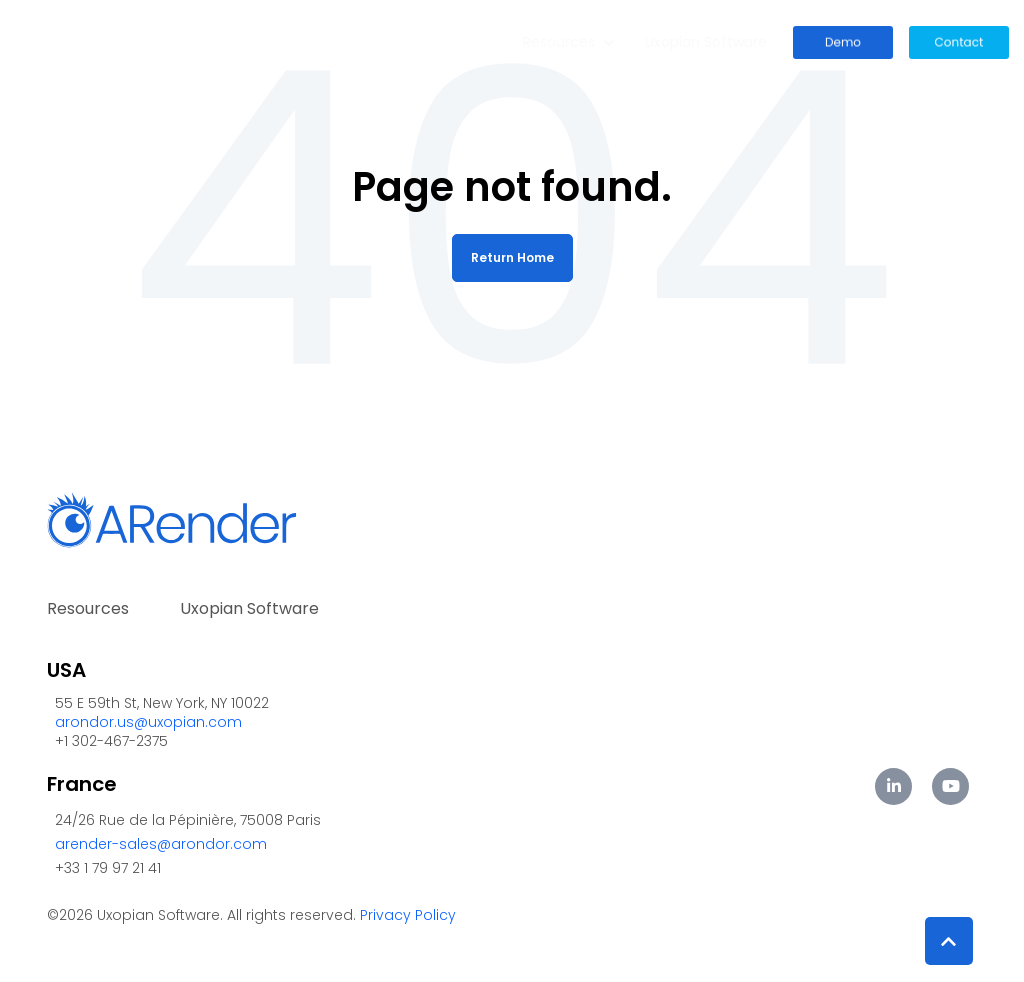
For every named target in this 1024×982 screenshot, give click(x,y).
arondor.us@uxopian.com (148, 722)
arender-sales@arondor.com (161, 844)
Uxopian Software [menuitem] (249, 608)
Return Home (512, 257)
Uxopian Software (706, 42)
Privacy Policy (408, 915)
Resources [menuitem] (88, 608)
